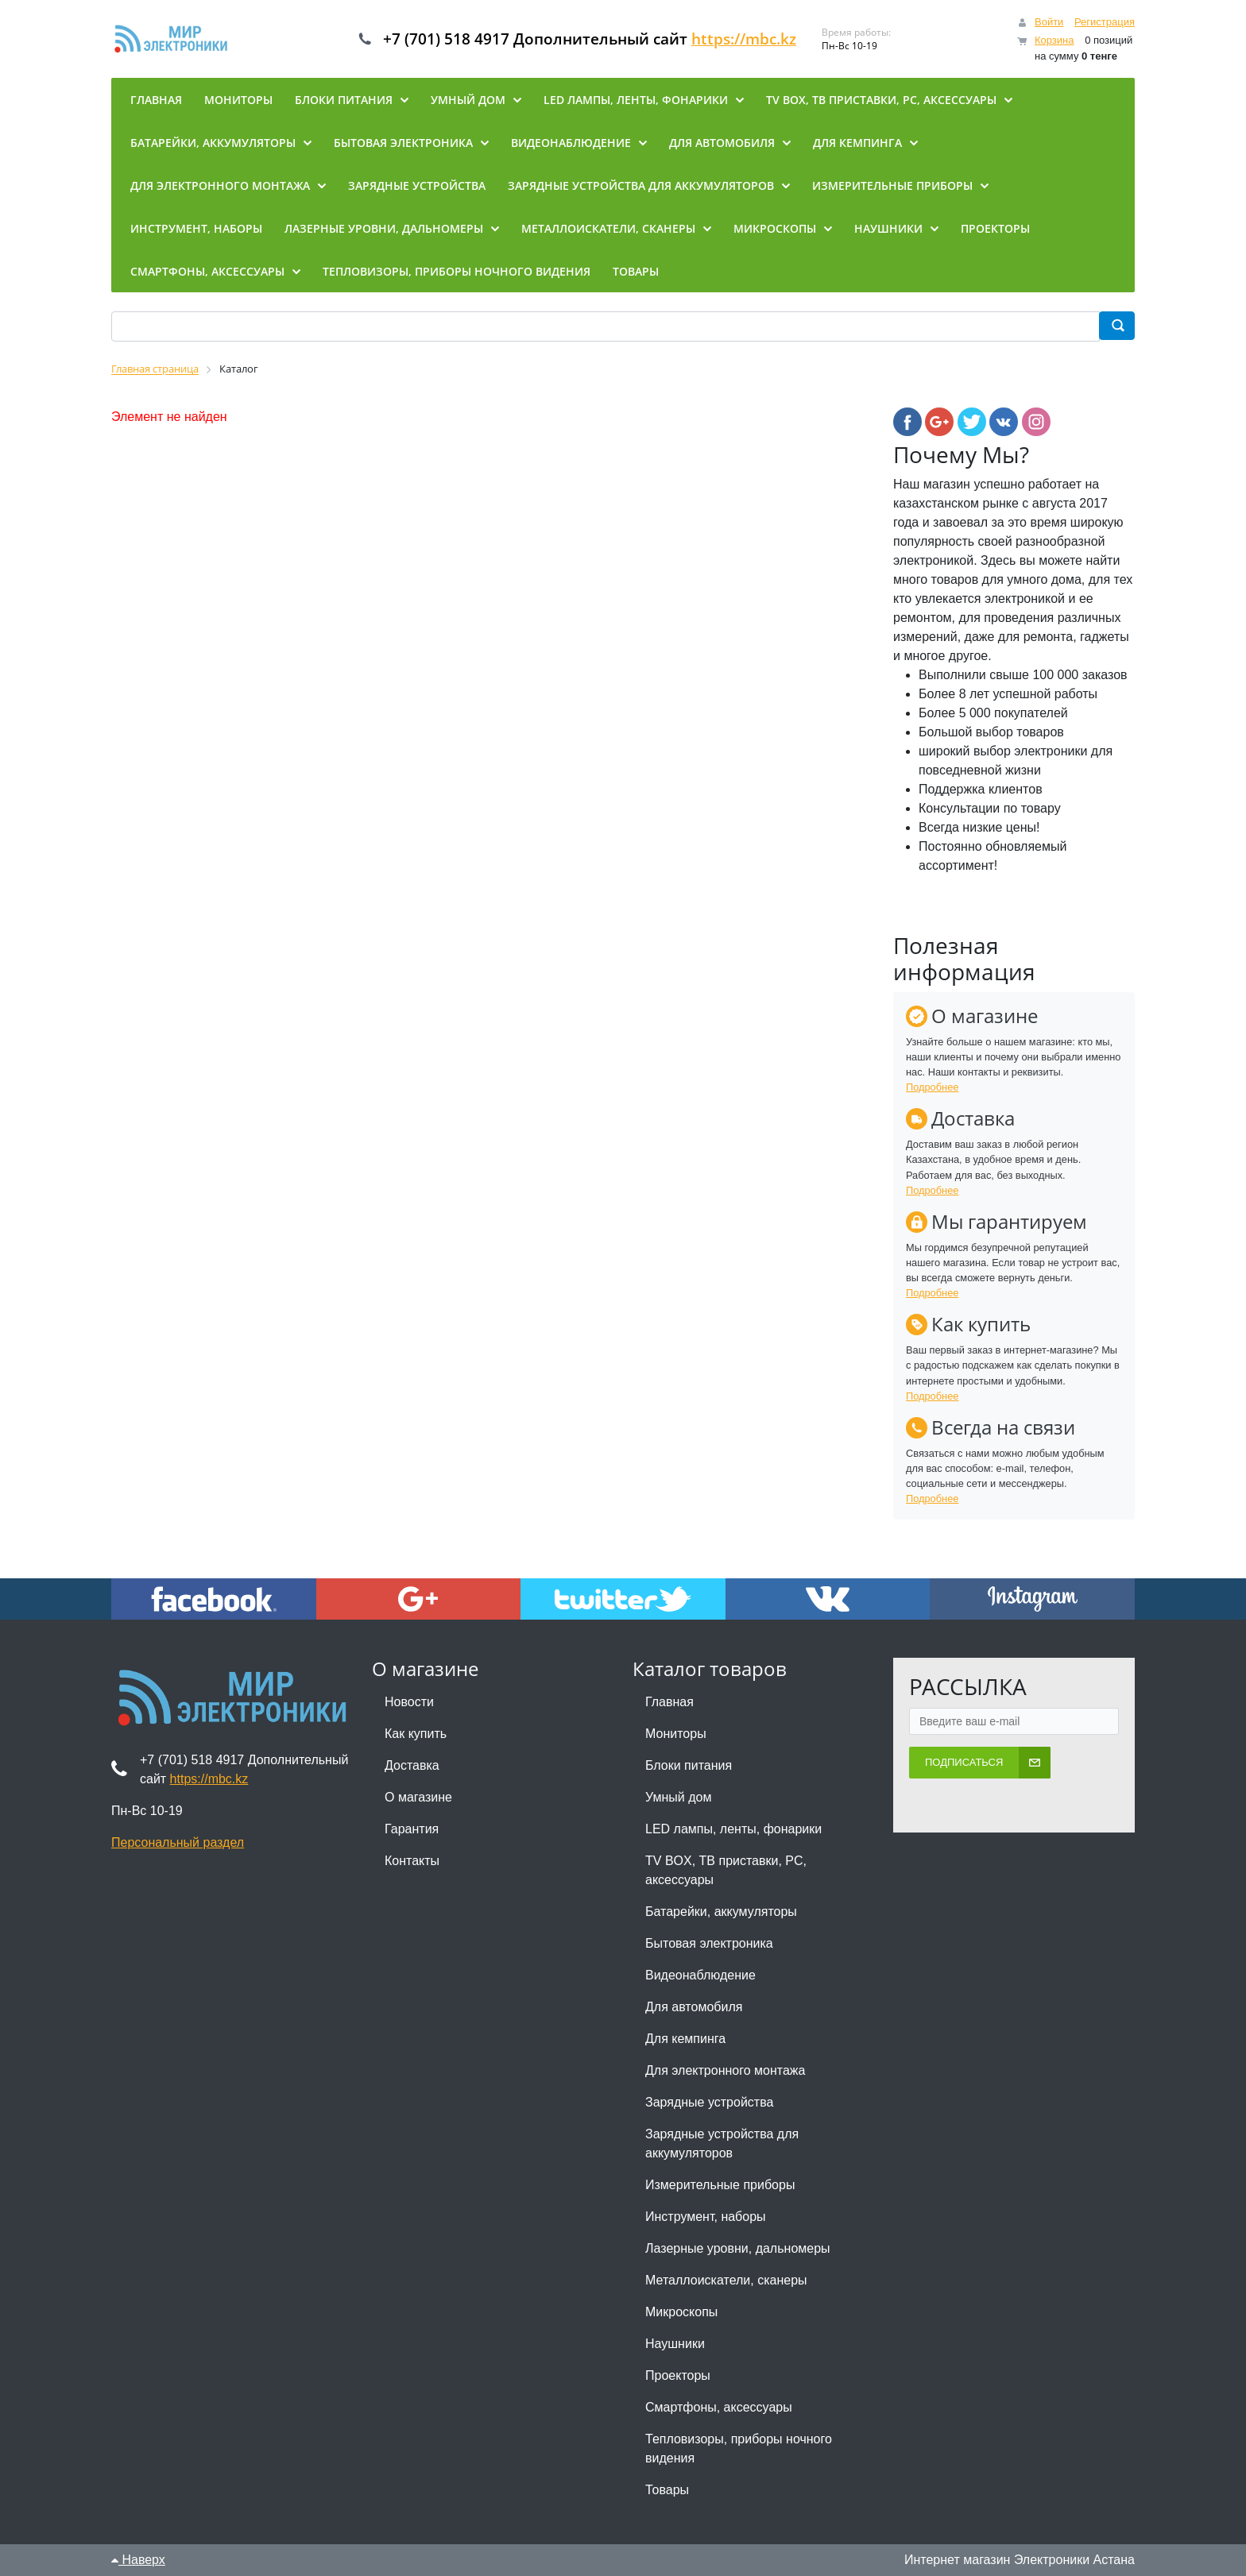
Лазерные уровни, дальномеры (737, 2248)
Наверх (138, 2559)
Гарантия (412, 1829)
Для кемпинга (685, 2038)
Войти (1049, 22)
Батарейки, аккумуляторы (721, 1911)
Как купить (416, 1733)
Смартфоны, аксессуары (718, 2407)
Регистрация (1104, 22)
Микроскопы (681, 2312)
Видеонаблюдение (700, 1975)
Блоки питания (688, 1765)
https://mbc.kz (757, 39)
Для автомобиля (693, 2007)
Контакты (412, 1860)
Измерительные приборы (720, 2185)
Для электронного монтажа (725, 2070)
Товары (667, 2490)
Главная (669, 1702)
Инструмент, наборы (705, 2216)
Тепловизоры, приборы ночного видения (738, 2448)
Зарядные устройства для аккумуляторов (722, 2143)
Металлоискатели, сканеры (726, 2280)
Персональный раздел (177, 1842)
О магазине (418, 1797)
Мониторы (675, 1733)
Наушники (675, 2343)
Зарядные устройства (709, 2102)
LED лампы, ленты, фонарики (733, 1829)
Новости (409, 1702)
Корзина (1054, 40)
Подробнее (932, 1087)
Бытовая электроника (709, 1943)
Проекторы (677, 2375)
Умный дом (678, 1797)
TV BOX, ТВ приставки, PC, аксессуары (726, 1870)
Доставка (412, 1765)
